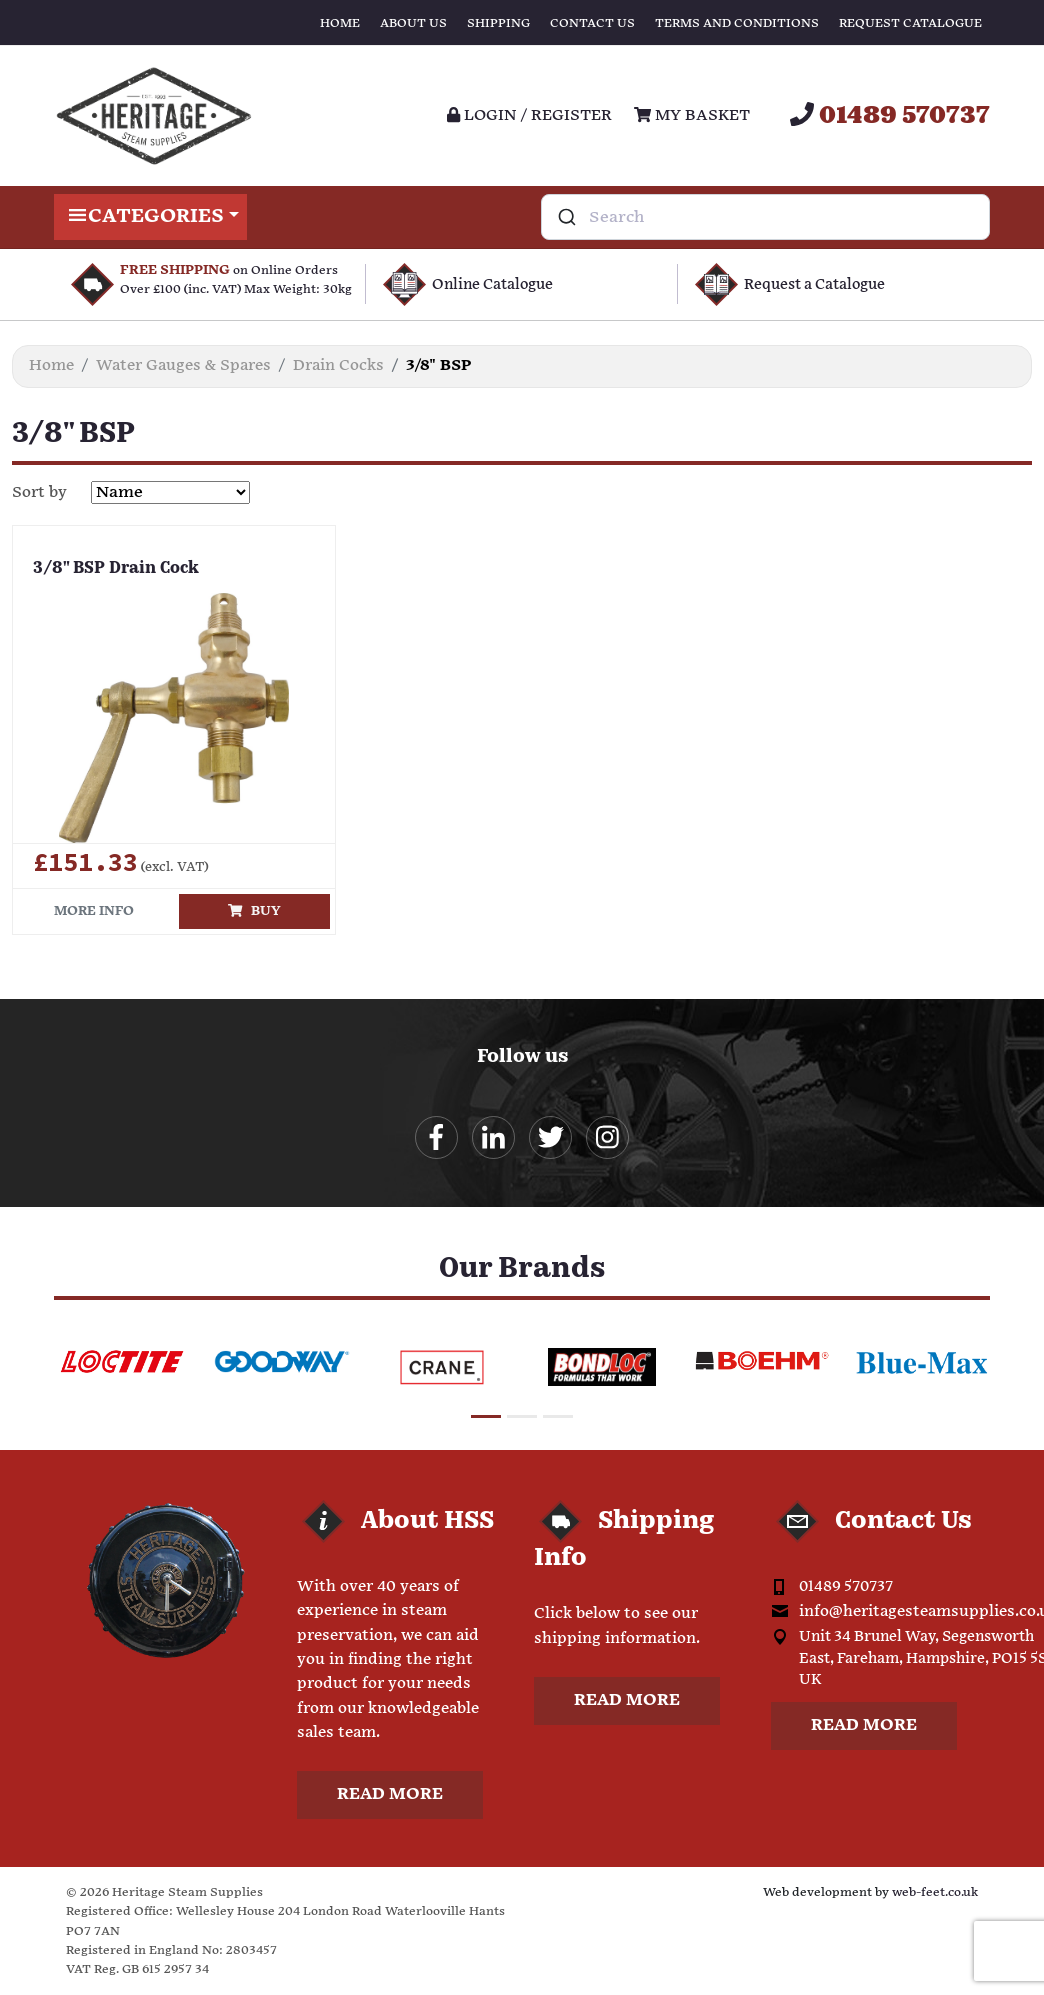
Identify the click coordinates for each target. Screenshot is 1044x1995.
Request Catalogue (910, 23)
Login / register (529, 115)
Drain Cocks (338, 365)
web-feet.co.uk (935, 1892)
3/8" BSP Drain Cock (116, 569)
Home (340, 23)
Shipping (498, 23)
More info (94, 911)
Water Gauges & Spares (183, 365)
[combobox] (765, 217)
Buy (254, 911)
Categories (150, 217)
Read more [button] (390, 1794)
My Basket (692, 115)
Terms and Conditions (737, 23)
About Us (413, 23)
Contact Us (592, 23)
